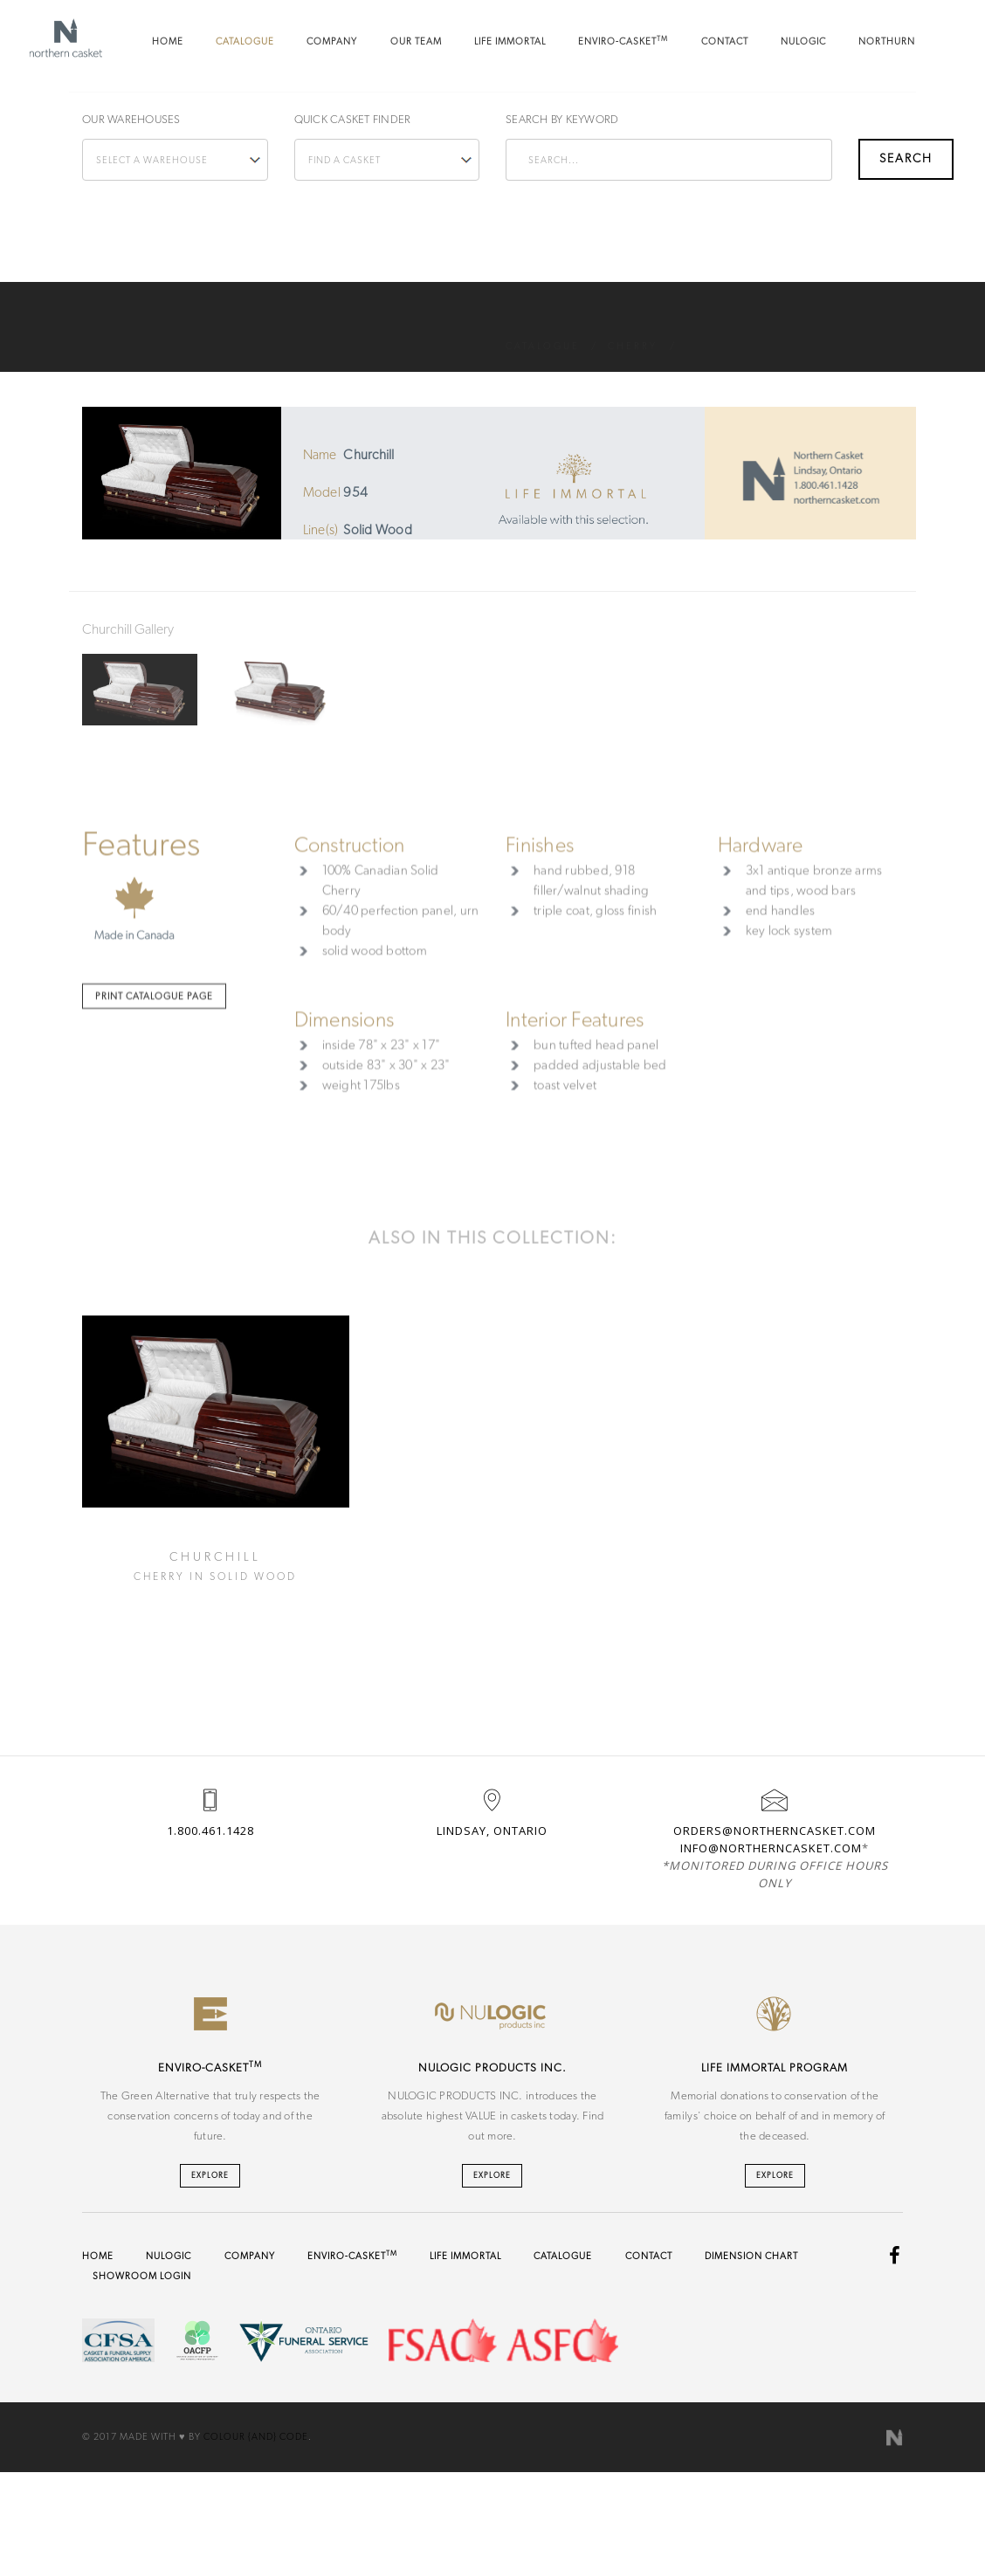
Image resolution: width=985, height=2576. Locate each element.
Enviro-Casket (623, 40)
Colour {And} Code (255, 2437)
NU (803, 41)
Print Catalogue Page (154, 1179)
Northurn (886, 41)
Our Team (416, 41)
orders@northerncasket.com (774, 1830)
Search (879, 120)
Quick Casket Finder (352, 120)
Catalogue (245, 41)
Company (332, 41)
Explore (210, 2176)
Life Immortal (510, 41)
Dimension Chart (751, 2256)
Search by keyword (562, 120)
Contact (724, 41)
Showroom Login (142, 2276)
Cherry (633, 327)
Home (167, 41)
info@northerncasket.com (771, 1848)
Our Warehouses (131, 120)
